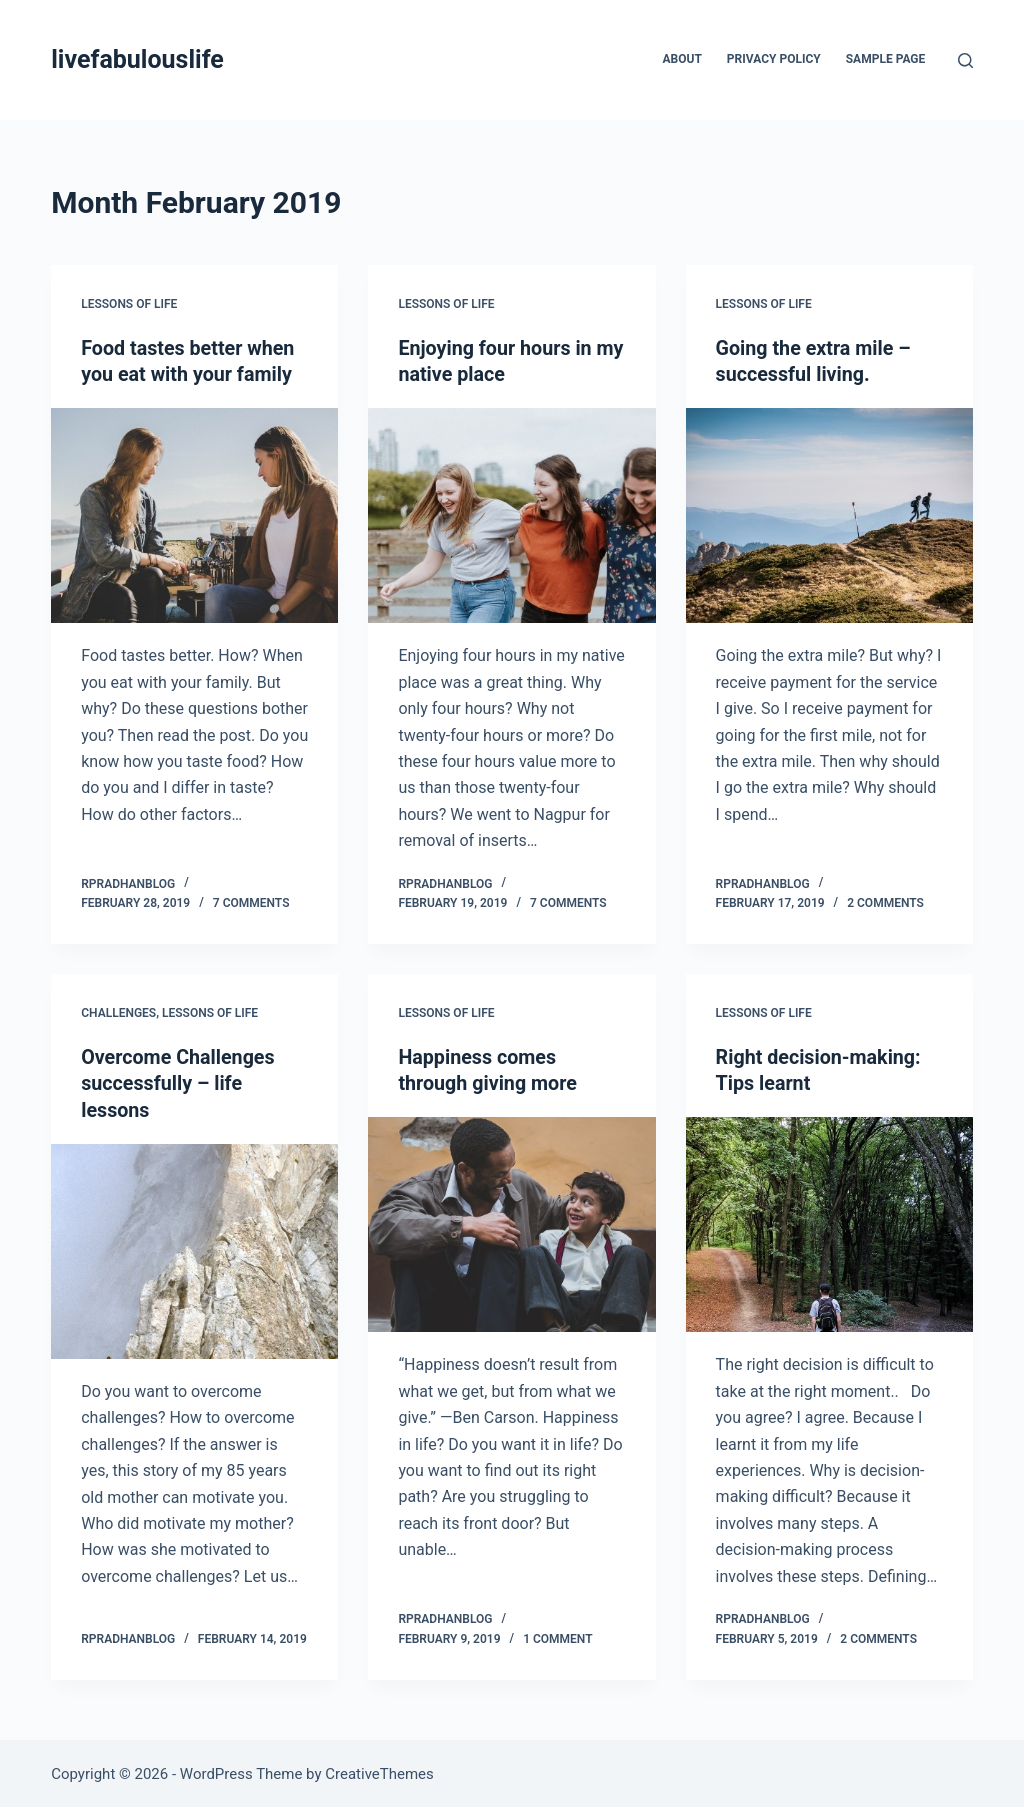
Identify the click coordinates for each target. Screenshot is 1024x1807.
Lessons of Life (129, 304)
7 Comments (251, 902)
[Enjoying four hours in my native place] (511, 514)
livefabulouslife (137, 59)
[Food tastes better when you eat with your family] (194, 514)
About (682, 59)
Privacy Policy (774, 59)
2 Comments (885, 902)
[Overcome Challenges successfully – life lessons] (194, 1248)
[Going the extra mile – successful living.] (829, 514)
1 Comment (557, 1636)
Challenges (118, 1012)
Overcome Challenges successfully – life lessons (179, 1082)
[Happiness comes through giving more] (511, 1222)
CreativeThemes (379, 1772)
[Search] (965, 60)
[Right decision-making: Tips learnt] (829, 1222)
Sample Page (886, 59)
